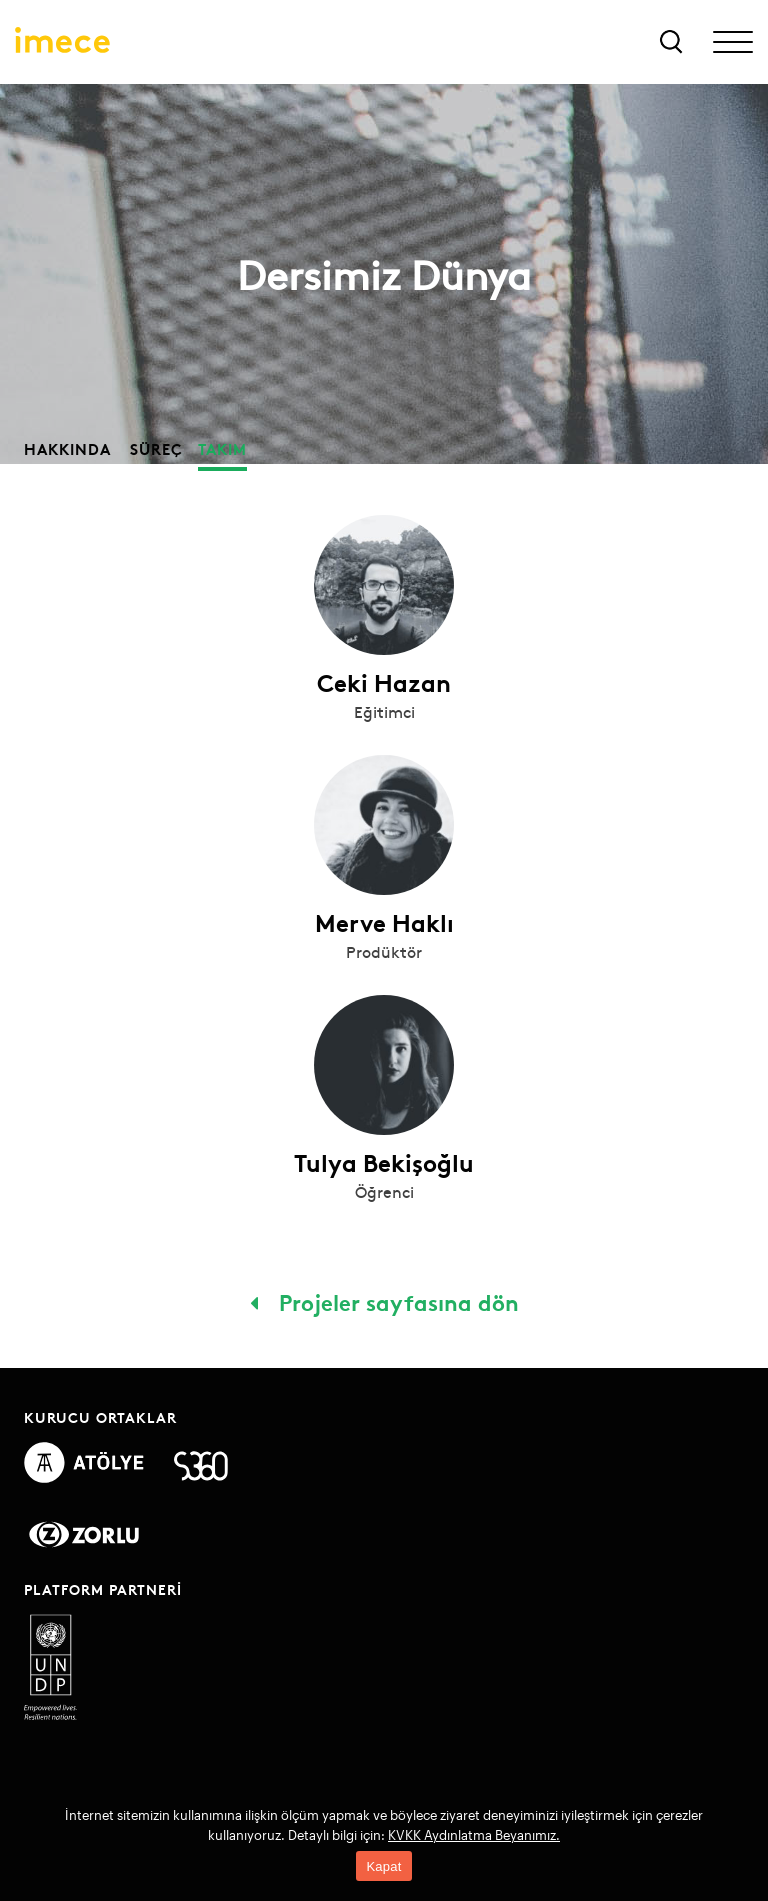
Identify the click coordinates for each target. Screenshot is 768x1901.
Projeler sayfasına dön (384, 1301)
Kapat (383, 1866)
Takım (222, 448)
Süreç (156, 448)
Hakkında (67, 448)
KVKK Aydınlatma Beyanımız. (474, 1835)
